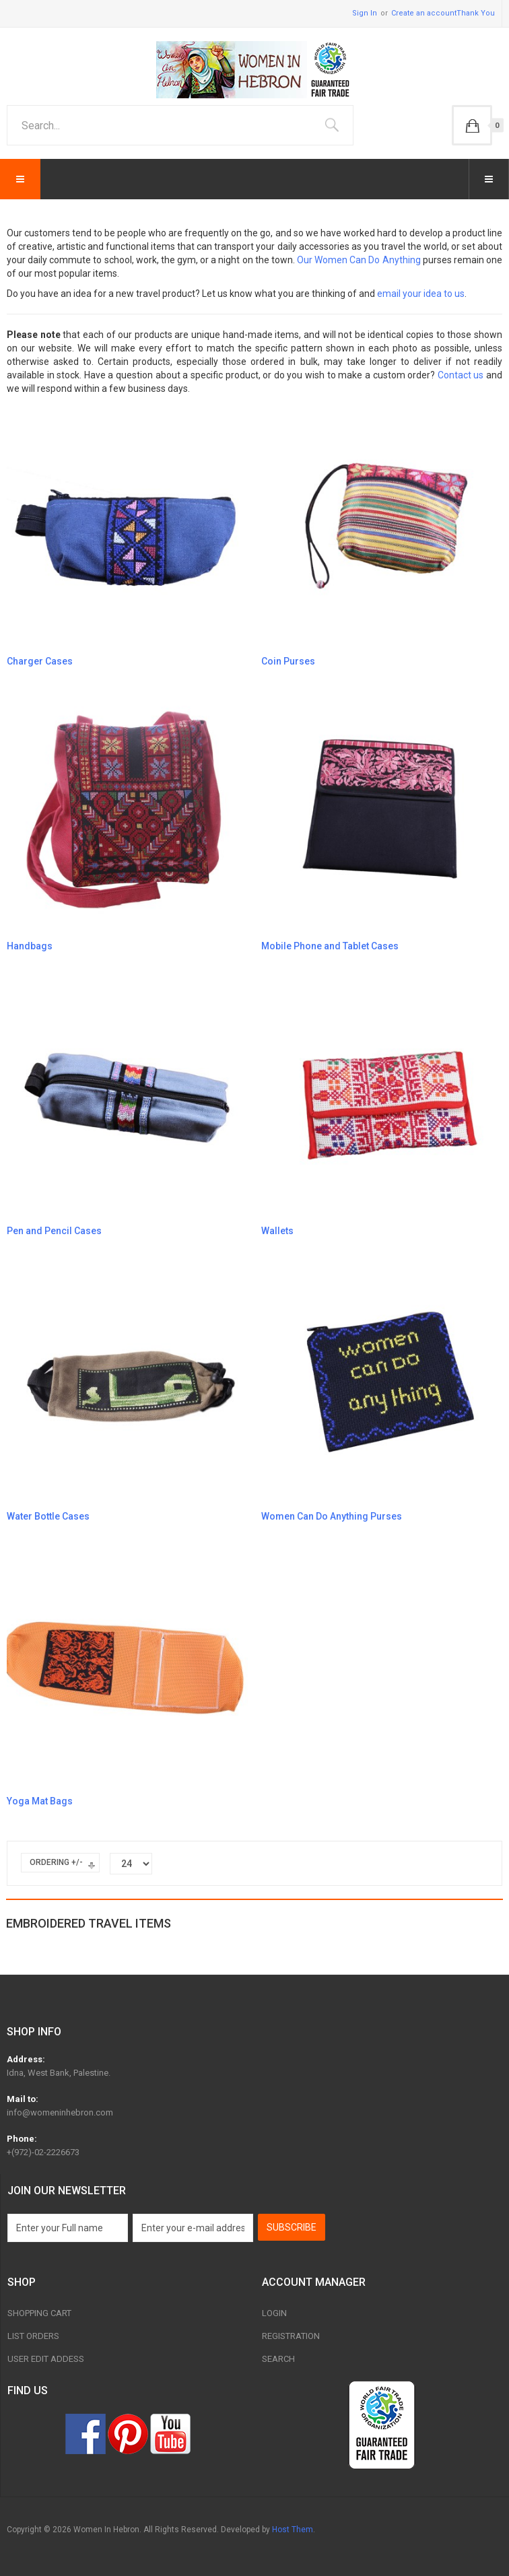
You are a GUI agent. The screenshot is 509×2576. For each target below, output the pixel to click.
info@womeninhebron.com (60, 2112)
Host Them (292, 2529)
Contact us (461, 375)
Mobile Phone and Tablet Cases (330, 946)
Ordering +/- (56, 1862)
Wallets (277, 1230)
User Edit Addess (45, 2359)
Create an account (423, 13)
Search (278, 2359)
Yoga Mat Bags (40, 1801)
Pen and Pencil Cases (54, 1230)
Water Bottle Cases (48, 1516)
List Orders (33, 2336)
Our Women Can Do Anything (359, 260)
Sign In (364, 13)
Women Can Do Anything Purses (331, 1516)
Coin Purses (288, 661)
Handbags (30, 946)
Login (274, 2313)
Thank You (475, 13)
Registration (291, 2336)
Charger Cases (40, 661)
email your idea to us (421, 293)
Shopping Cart (39, 2313)
